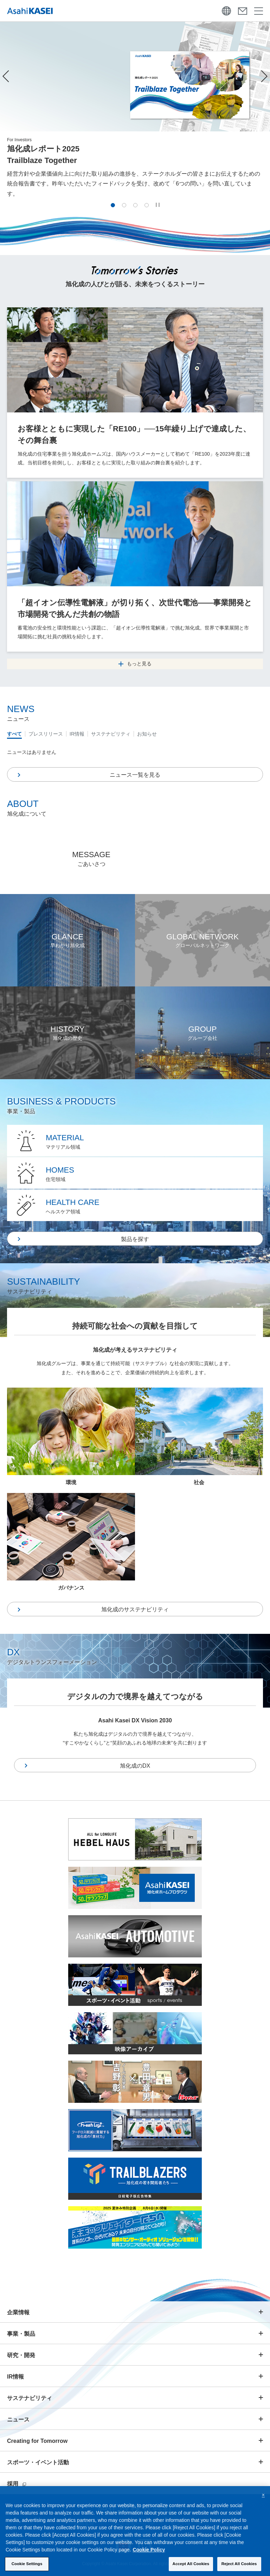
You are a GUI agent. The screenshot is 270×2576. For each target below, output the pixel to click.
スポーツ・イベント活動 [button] (38, 2462)
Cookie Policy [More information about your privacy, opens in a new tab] (149, 2552)
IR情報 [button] (15, 2377)
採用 (16, 2484)
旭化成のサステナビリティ (135, 1609)
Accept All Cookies (191, 2566)
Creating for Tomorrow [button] (37, 2441)
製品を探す (135, 1239)
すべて (14, 734)
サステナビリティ (110, 734)
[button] (113, 205)
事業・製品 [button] (21, 2334)
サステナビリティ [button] (29, 2398)
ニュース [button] (18, 2419)
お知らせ (147, 734)
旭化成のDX (135, 1766)
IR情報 (77, 734)
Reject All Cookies (239, 2566)
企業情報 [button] (18, 2312)
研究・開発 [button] (21, 2355)
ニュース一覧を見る (135, 775)
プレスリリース (45, 734)
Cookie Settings (27, 2566)
